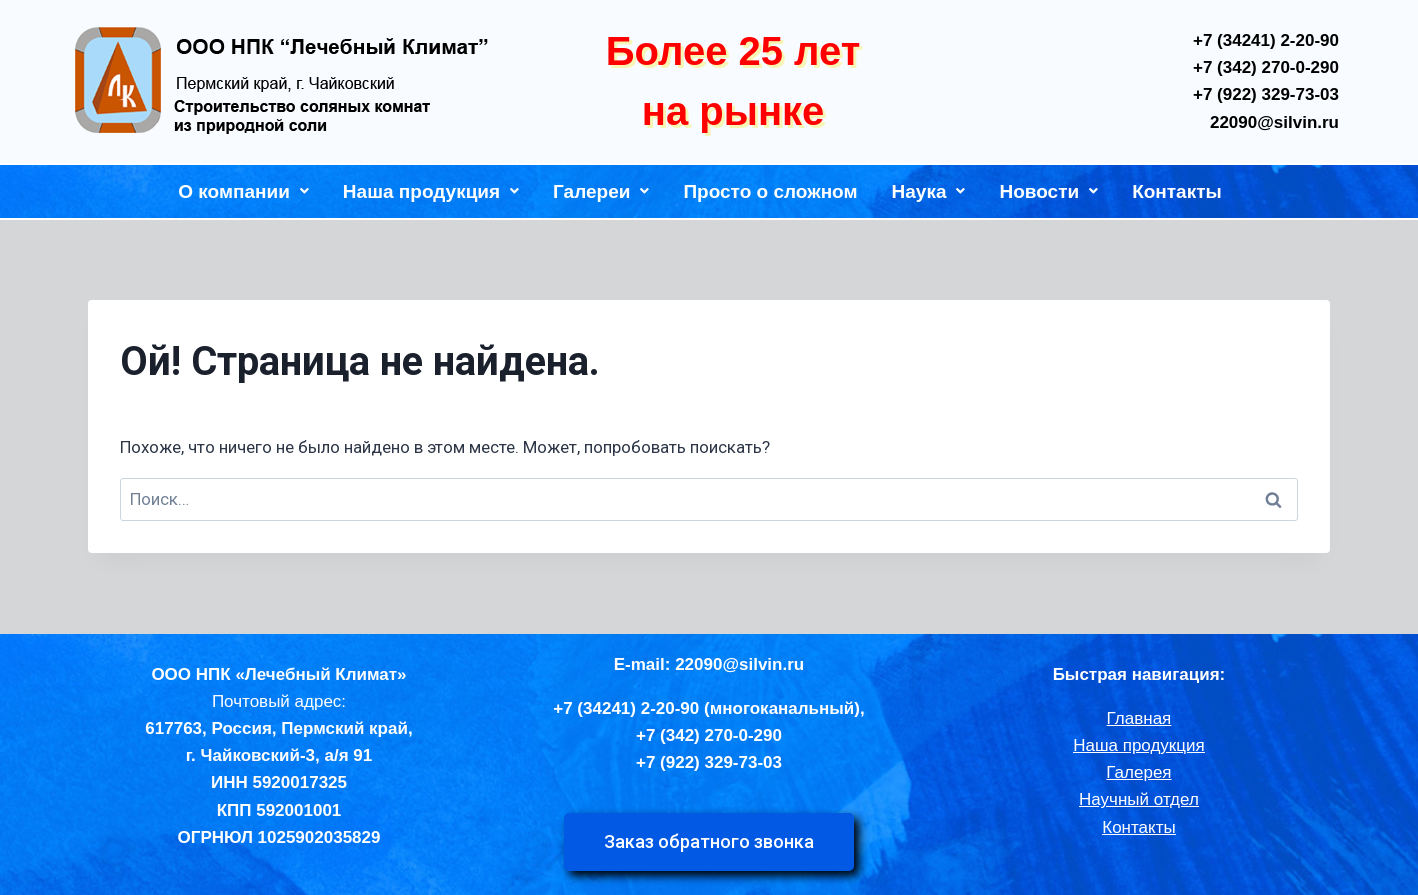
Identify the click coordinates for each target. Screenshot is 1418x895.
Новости (1048, 191)
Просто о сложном (770, 191)
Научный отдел (1139, 799)
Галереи (601, 191)
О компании (243, 191)
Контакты (1177, 191)
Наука (929, 191)
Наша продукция (431, 191)
